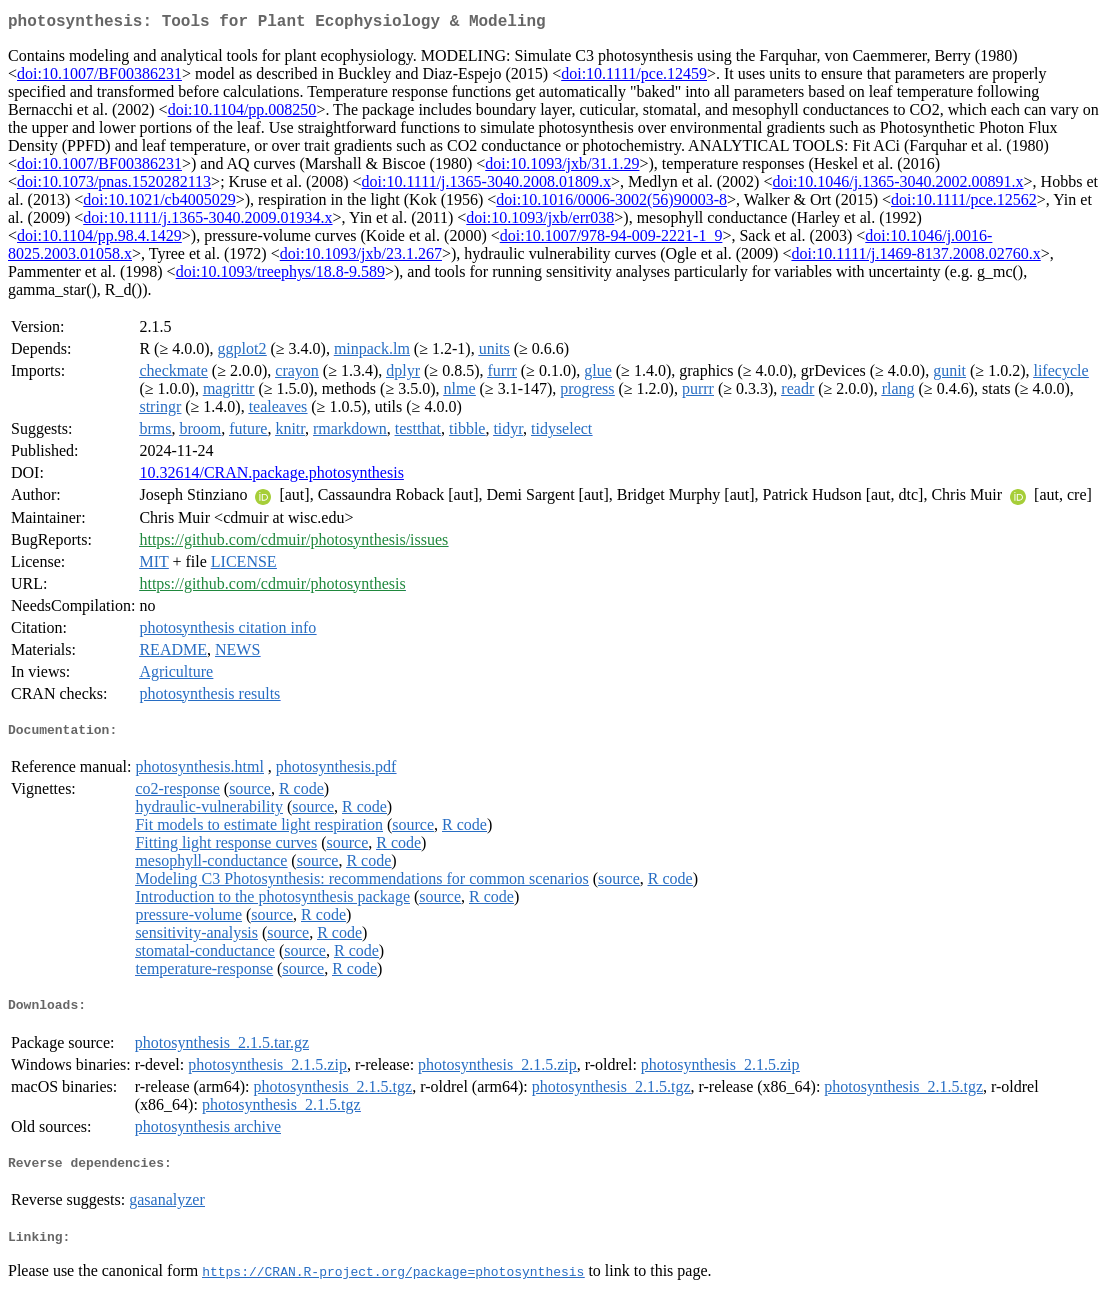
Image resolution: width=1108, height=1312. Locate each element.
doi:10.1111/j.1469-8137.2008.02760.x (915, 257)
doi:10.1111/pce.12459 (634, 77)
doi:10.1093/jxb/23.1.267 (361, 257)
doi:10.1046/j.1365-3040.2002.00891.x (897, 185)
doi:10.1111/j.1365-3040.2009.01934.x (207, 221)
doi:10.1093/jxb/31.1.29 (562, 167)
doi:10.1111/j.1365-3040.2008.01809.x (486, 185)
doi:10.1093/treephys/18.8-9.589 (280, 275)
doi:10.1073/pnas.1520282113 (114, 185)
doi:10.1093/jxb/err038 (540, 221)
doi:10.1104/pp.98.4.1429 (99, 239)
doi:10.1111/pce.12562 (964, 203)
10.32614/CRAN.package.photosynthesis (271, 476)
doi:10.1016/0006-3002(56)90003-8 (611, 203)
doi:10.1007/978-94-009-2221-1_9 (611, 239)
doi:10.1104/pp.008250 (242, 113)
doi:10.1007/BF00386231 (99, 77)
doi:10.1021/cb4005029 (159, 203)
